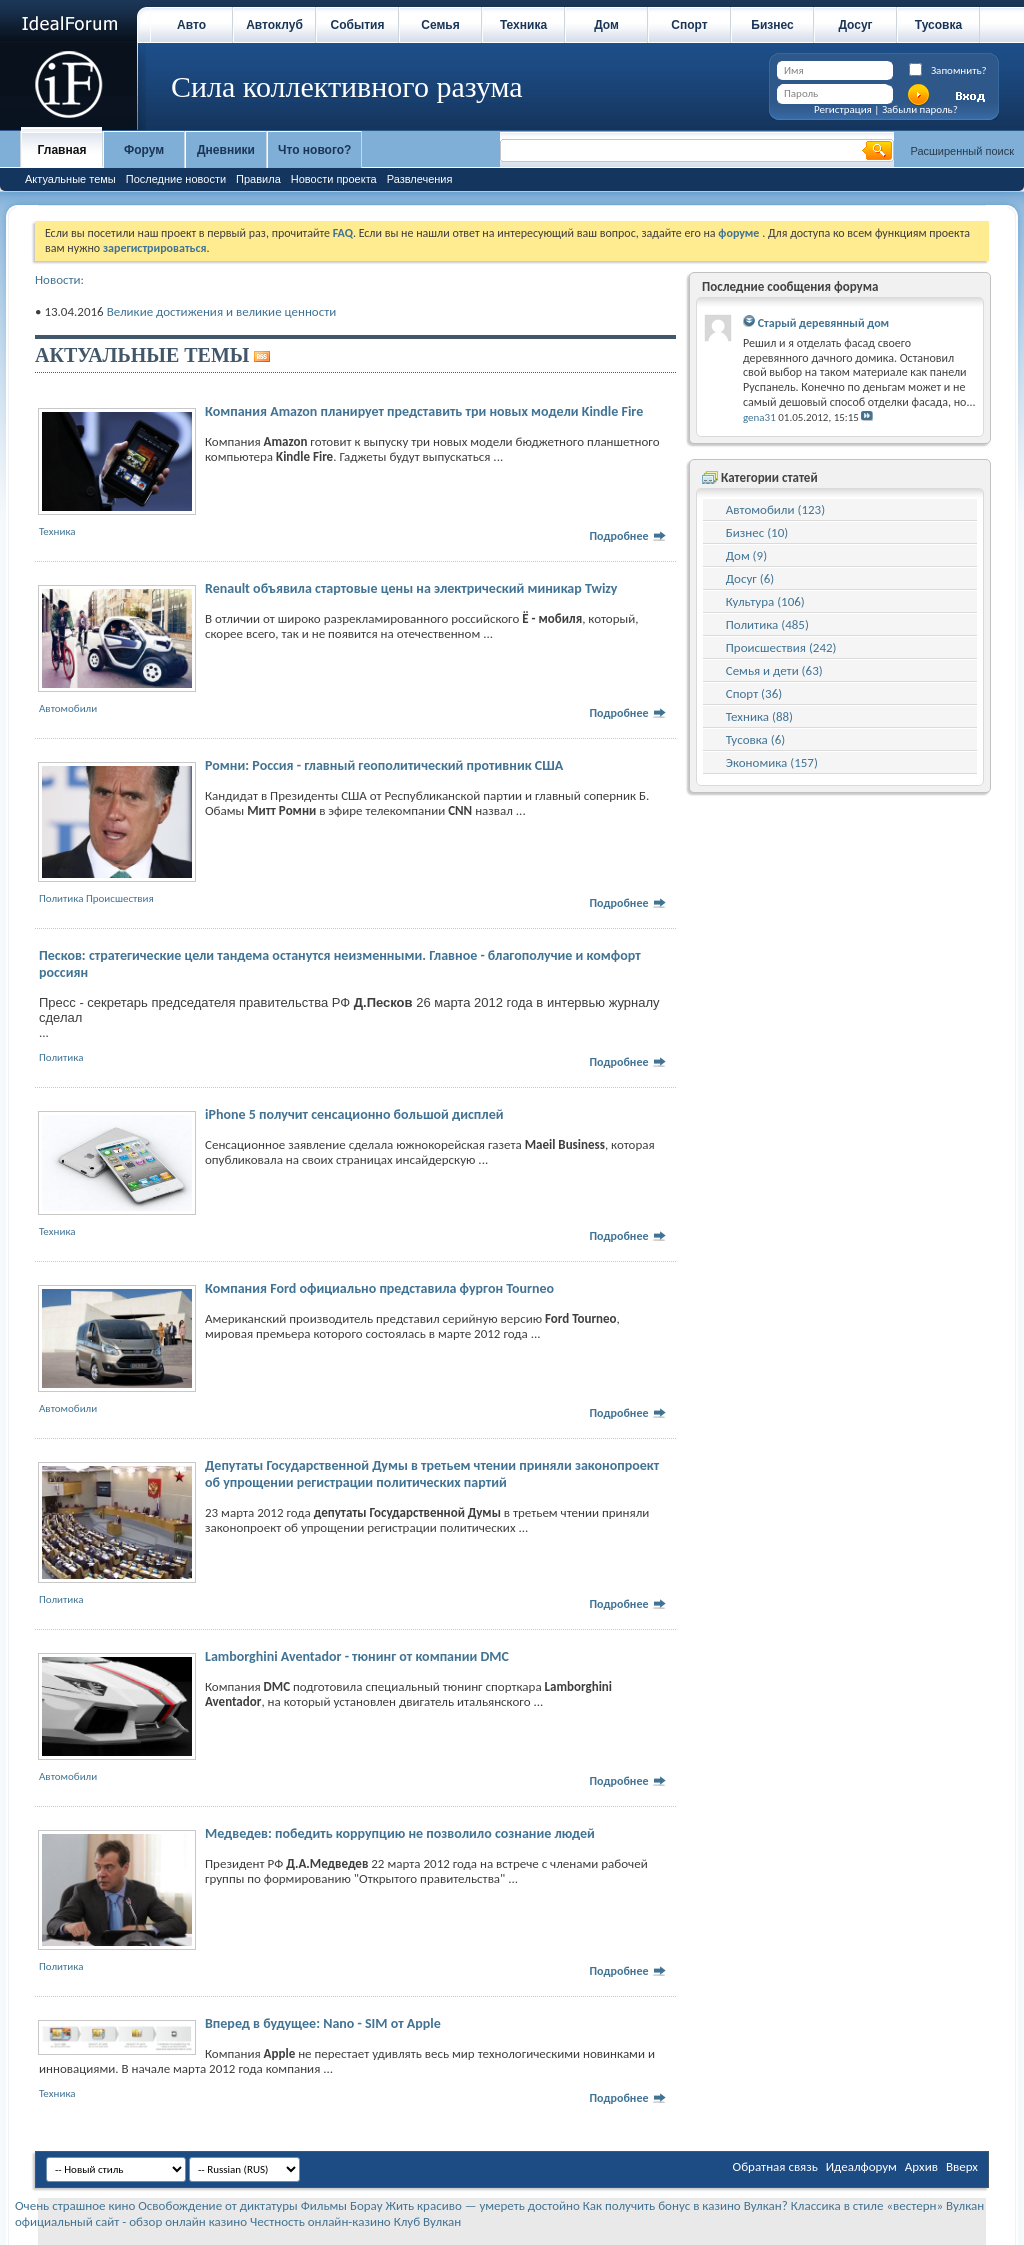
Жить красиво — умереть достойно (483, 2205)
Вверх (962, 2166)
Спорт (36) (754, 693)
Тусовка (938, 25)
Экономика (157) (772, 762)
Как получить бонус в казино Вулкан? (685, 2205)
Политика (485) (767, 624)
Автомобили (68, 708)
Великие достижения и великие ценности (222, 311)
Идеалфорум (861, 2166)
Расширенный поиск (962, 151)
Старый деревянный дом (823, 323)
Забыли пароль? (920, 109)
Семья (440, 25)
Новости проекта (334, 179)
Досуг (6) (750, 578)
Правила (258, 179)
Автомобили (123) (775, 509)
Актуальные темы (70, 179)
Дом (606, 25)
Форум (144, 150)
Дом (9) (746, 555)
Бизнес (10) (757, 532)
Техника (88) (759, 716)
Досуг (855, 25)
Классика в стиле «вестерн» (867, 2205)
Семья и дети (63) (774, 670)
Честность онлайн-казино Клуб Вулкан (355, 2221)
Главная (62, 150)
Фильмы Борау (342, 2205)
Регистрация (843, 109)
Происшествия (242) (781, 647)
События (358, 25)
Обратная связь (775, 2166)
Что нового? (314, 150)
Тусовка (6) (755, 739)
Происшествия (120, 898)
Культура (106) (765, 601)
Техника (523, 25)
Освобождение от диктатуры (217, 2205)
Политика (61, 898)
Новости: (59, 279)
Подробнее (629, 536)
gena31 (759, 417)
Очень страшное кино (75, 2205)
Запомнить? (959, 70)
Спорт (689, 25)
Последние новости (176, 179)
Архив (921, 2166)
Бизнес (772, 25)
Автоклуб (274, 25)
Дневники (226, 150)
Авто (191, 25)
